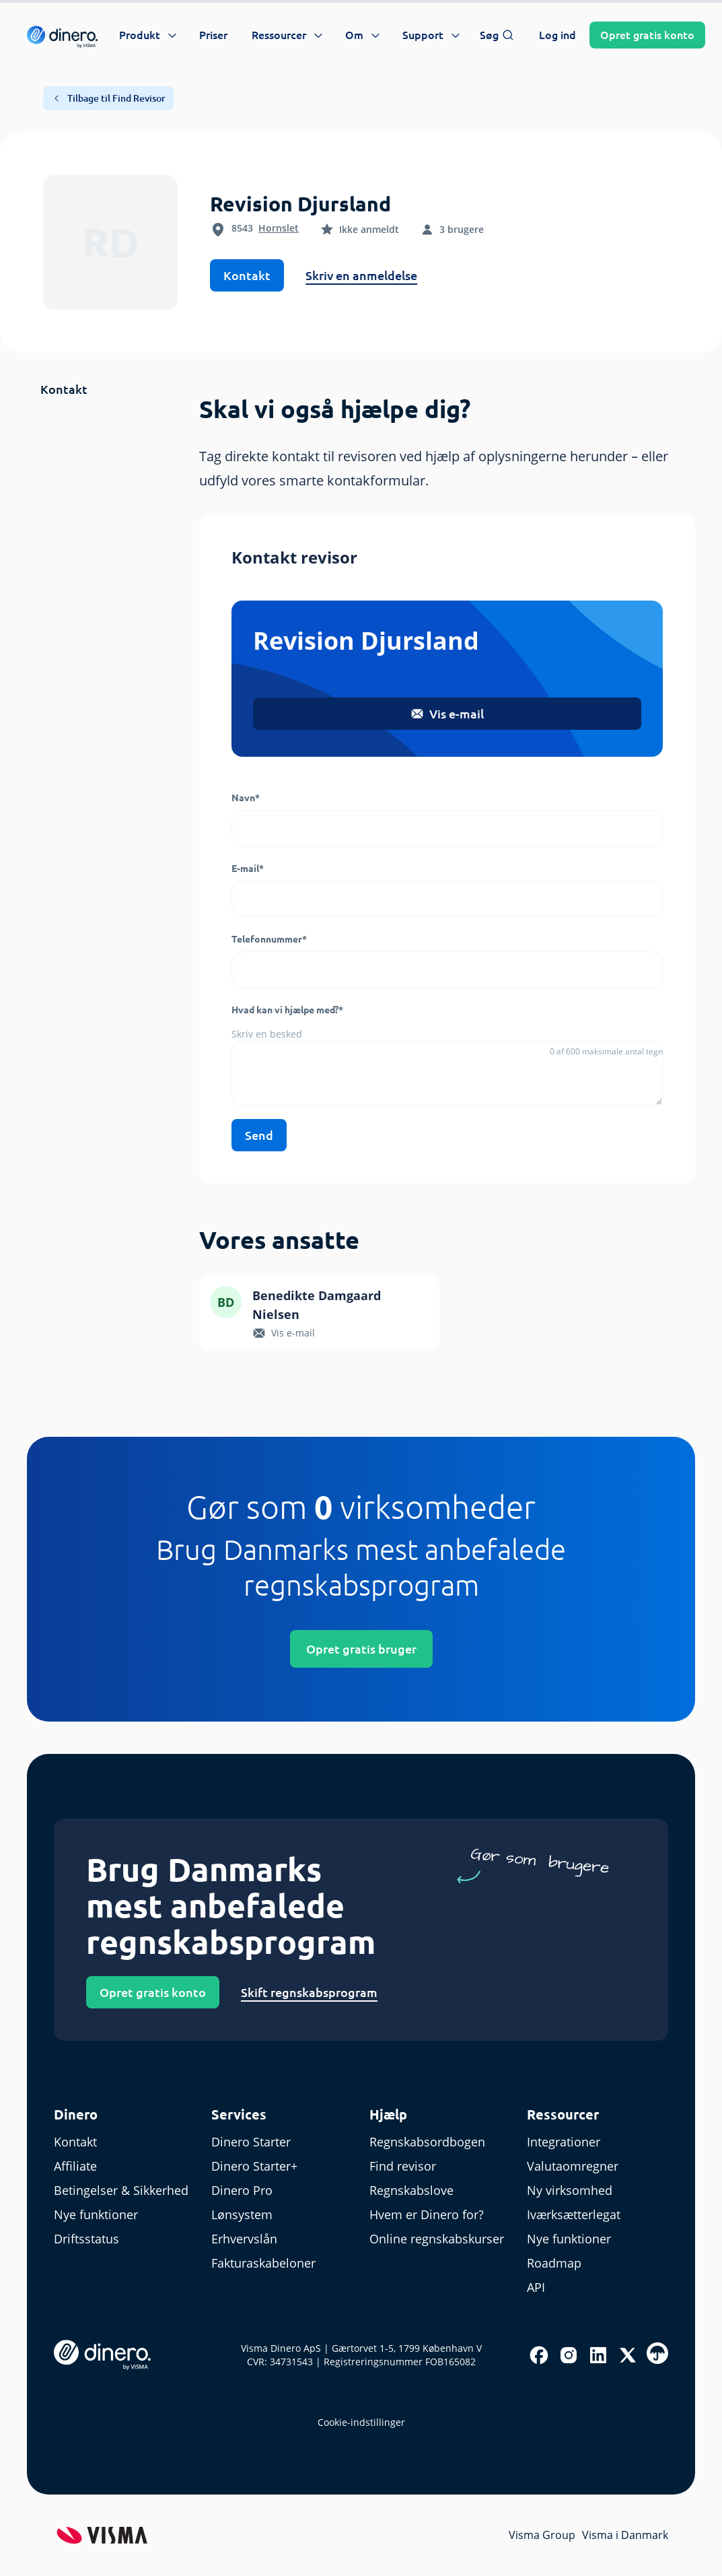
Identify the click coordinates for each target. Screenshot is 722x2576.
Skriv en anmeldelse (361, 275)
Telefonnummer (269, 939)
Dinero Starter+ (254, 2166)
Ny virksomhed (569, 2190)
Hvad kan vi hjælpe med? (287, 1010)
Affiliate (75, 2166)
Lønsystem (242, 2214)
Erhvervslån (244, 2239)
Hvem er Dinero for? (426, 2214)
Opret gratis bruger (361, 1649)
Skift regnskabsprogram (309, 1992)
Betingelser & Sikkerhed (121, 2190)
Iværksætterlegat (573, 2214)
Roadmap (554, 2263)
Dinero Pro (242, 2190)
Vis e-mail (447, 713)
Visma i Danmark (625, 2535)
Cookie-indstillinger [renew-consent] (361, 2422)
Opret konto (647, 35)
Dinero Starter (251, 2142)
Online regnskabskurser (436, 2239)
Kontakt (246, 275)
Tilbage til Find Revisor (108, 98)
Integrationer (563, 2142)
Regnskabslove (411, 2190)
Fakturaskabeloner (263, 2263)
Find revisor (402, 2166)
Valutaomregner (572, 2166)
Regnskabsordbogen (427, 2142)
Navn (245, 797)
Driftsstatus (86, 2239)
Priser (213, 35)
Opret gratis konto (153, 1992)
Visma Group (542, 2535)
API (536, 2287)
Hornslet (278, 228)
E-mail (247, 868)
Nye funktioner (96, 2214)
